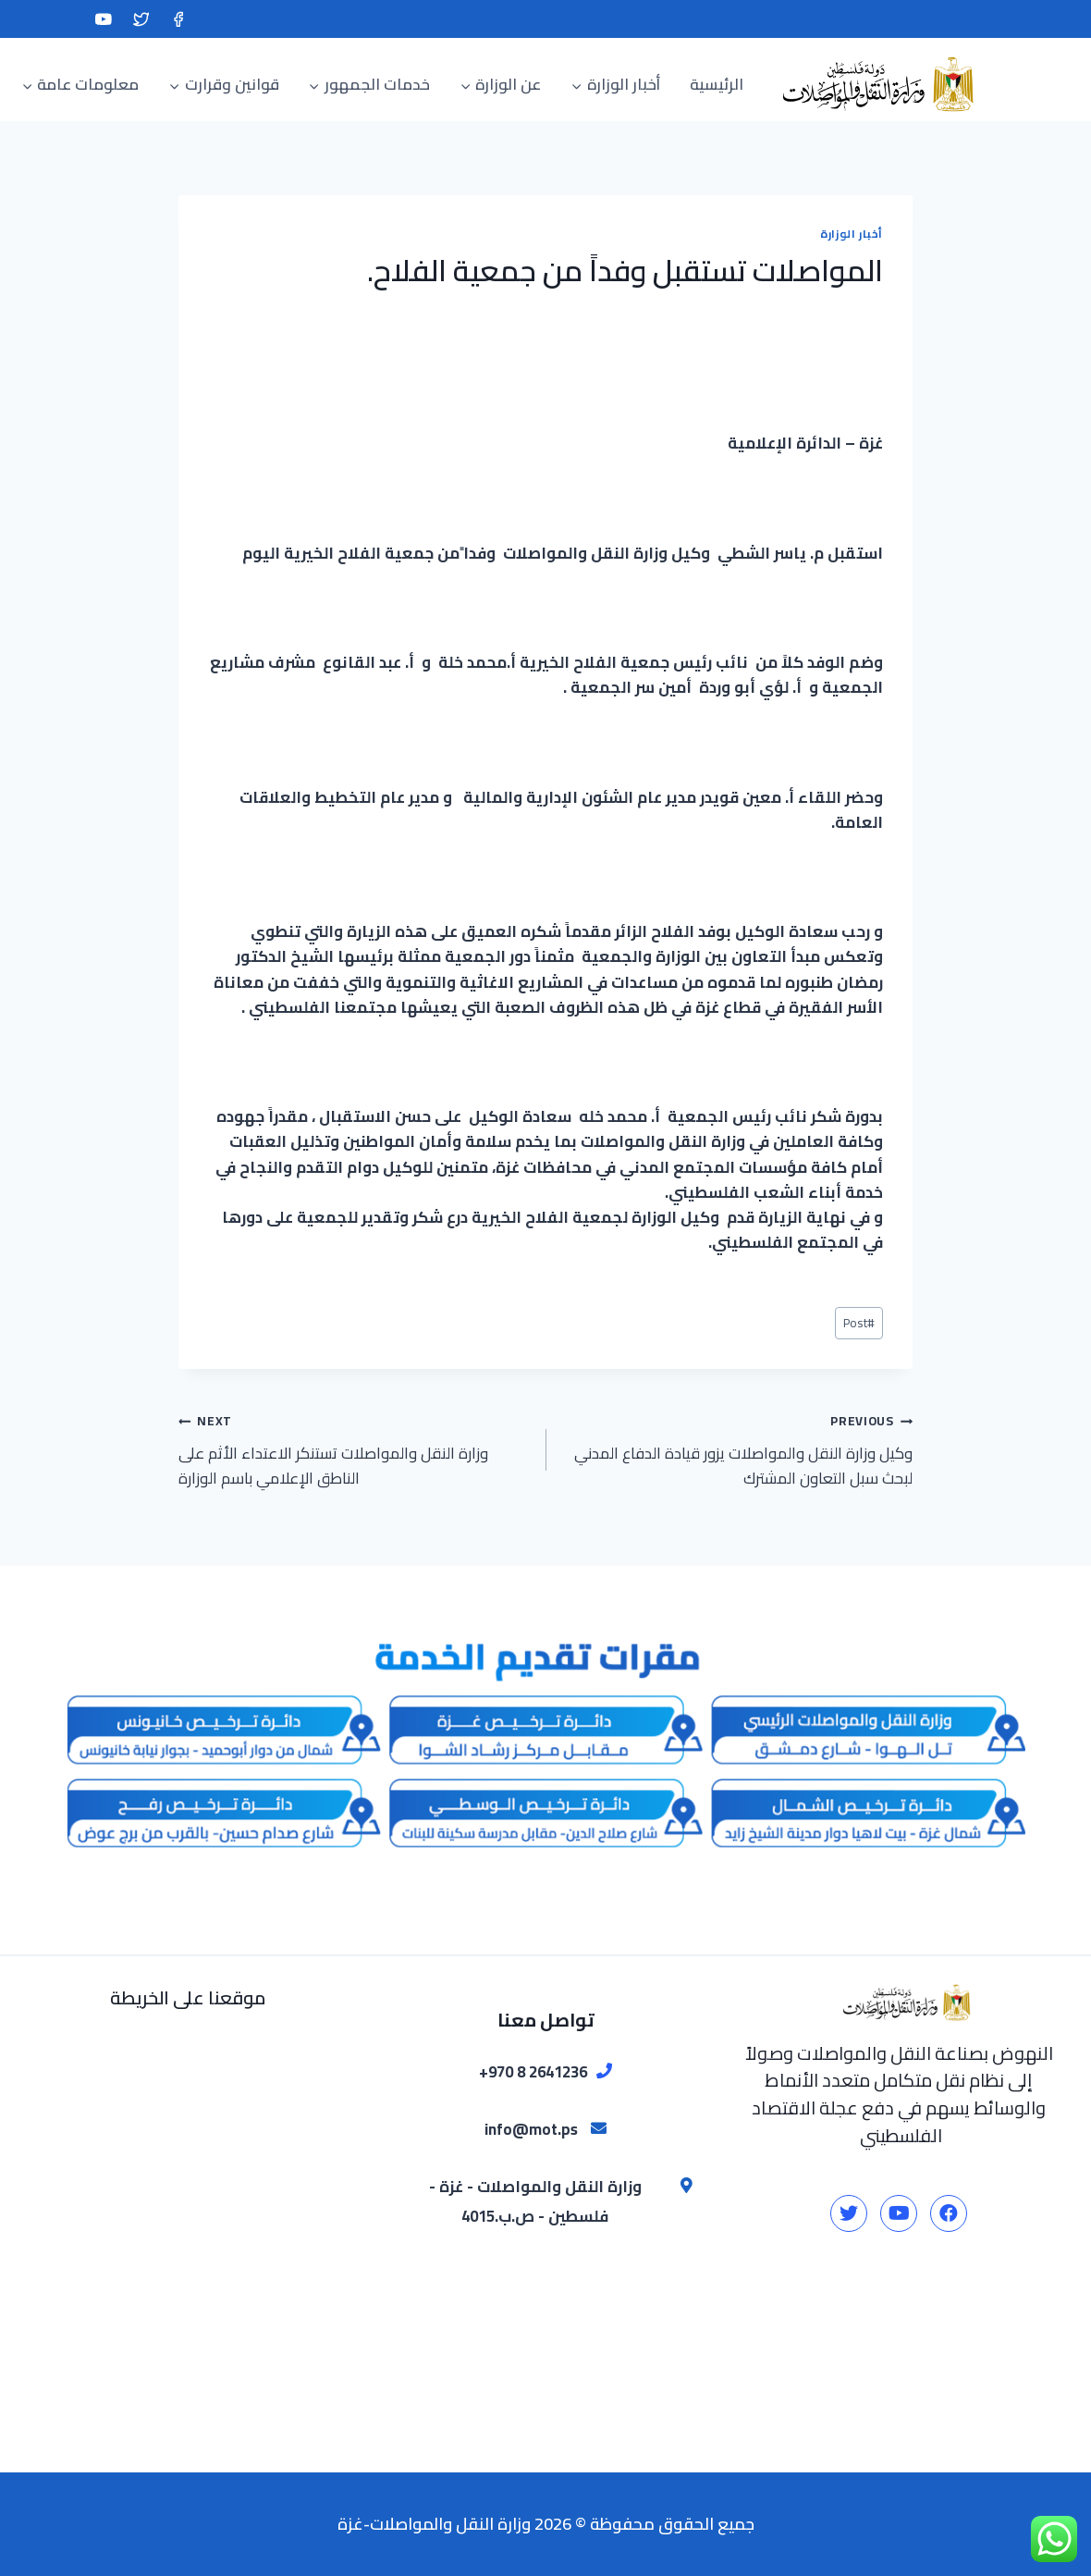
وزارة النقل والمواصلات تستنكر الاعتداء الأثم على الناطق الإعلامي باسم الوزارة (354, 1449)
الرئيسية (716, 84)
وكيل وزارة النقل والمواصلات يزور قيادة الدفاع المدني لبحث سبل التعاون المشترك (737, 1449)
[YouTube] (103, 19)
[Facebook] (178, 19)
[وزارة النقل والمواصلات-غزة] (873, 84)
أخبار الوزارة (851, 233)
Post (859, 1323)
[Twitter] (141, 19)
